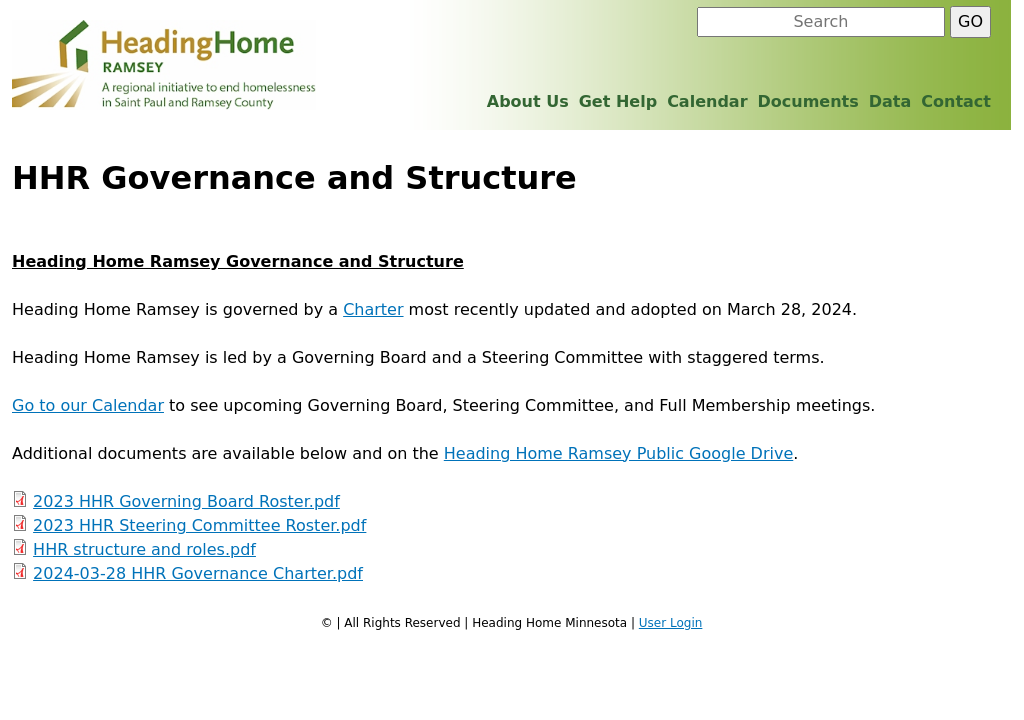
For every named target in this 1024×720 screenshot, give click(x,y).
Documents (808, 101)
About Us (528, 101)
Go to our (52, 405)
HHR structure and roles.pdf (144, 549)
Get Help (618, 101)
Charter (373, 309)
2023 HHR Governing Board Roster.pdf (186, 501)
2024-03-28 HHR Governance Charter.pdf (198, 573)
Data (890, 101)
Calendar (128, 405)
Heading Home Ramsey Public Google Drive (619, 453)
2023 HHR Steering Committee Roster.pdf (199, 525)
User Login (671, 623)
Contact (956, 101)
